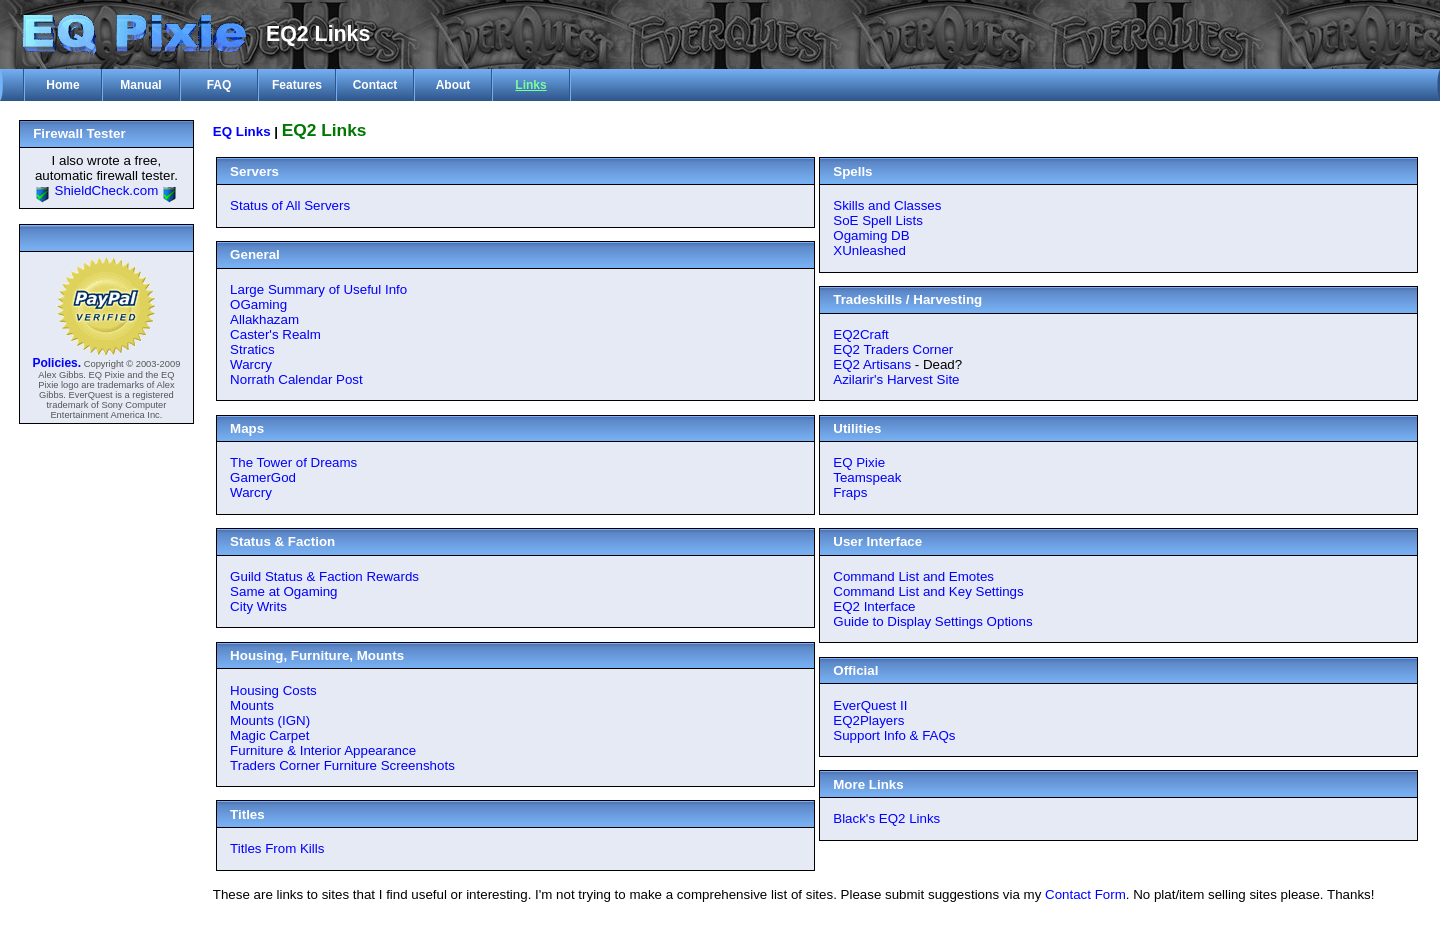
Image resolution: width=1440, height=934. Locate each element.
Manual (140, 85)
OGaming (258, 304)
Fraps (850, 492)
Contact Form (1085, 894)
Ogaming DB (871, 235)
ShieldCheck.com (106, 190)
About (453, 85)
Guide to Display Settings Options (932, 621)
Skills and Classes (887, 205)
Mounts (252, 705)
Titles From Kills (277, 848)
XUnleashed (869, 250)
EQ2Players (868, 720)
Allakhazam (264, 319)
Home (62, 85)
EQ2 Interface (874, 606)
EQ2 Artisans (872, 364)
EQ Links (242, 131)
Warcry (251, 364)
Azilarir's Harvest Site (896, 379)
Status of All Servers (290, 205)
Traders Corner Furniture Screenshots (342, 765)
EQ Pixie (859, 462)
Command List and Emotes (913, 576)
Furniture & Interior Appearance (323, 750)
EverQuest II (870, 705)
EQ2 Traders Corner (893, 349)
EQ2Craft (861, 334)
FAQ (219, 85)
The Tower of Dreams (293, 462)
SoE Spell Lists (878, 220)
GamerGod (263, 477)
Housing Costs (273, 690)
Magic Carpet (269, 735)
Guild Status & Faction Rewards (324, 576)
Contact (375, 85)
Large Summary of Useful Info (318, 289)
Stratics (252, 349)
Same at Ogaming (283, 591)
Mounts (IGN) (270, 720)
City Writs (258, 606)
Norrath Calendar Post (296, 379)
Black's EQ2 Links (886, 818)
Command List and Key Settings (928, 591)
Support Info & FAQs (894, 735)
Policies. (56, 363)
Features (297, 85)
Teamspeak (867, 477)
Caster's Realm (275, 334)
